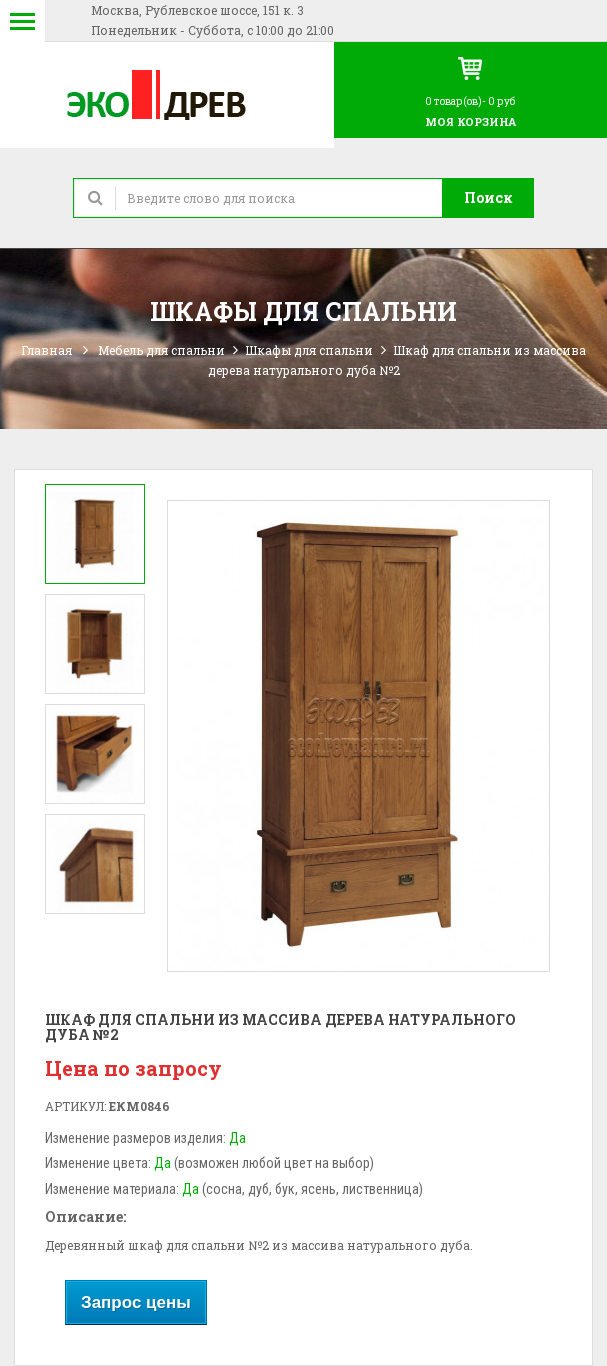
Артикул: (75, 1106)
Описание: (85, 1216)
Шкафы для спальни (309, 350)
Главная (46, 350)
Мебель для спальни (161, 350)
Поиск (488, 197)
